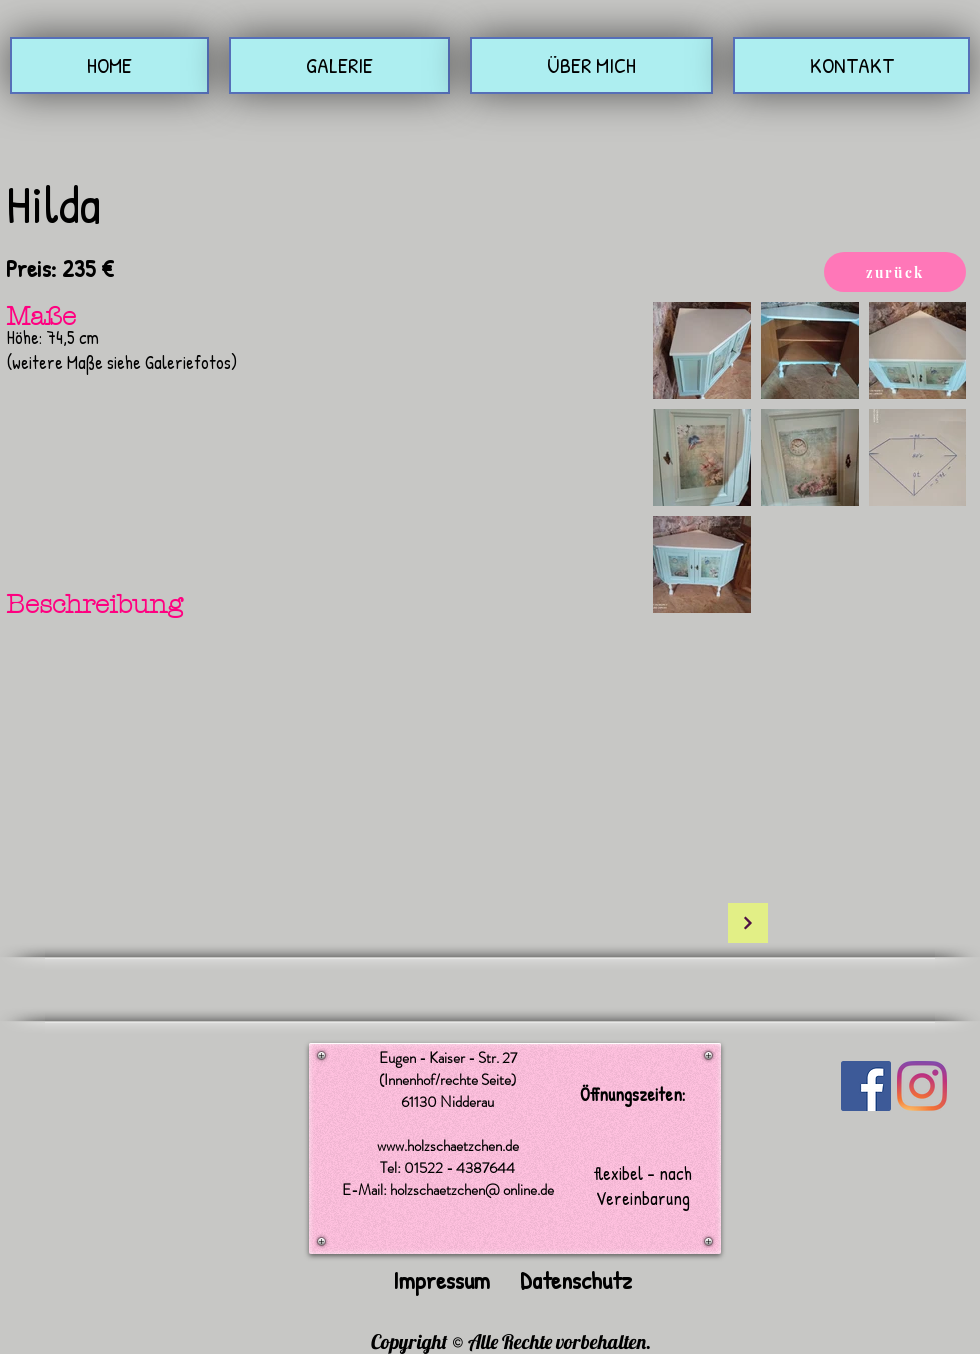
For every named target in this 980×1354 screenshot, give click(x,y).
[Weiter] (748, 923)
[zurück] (895, 272)
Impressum (441, 1280)
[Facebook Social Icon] (866, 1086)
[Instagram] (922, 1086)
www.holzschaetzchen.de (448, 1146)
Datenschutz (576, 1280)
